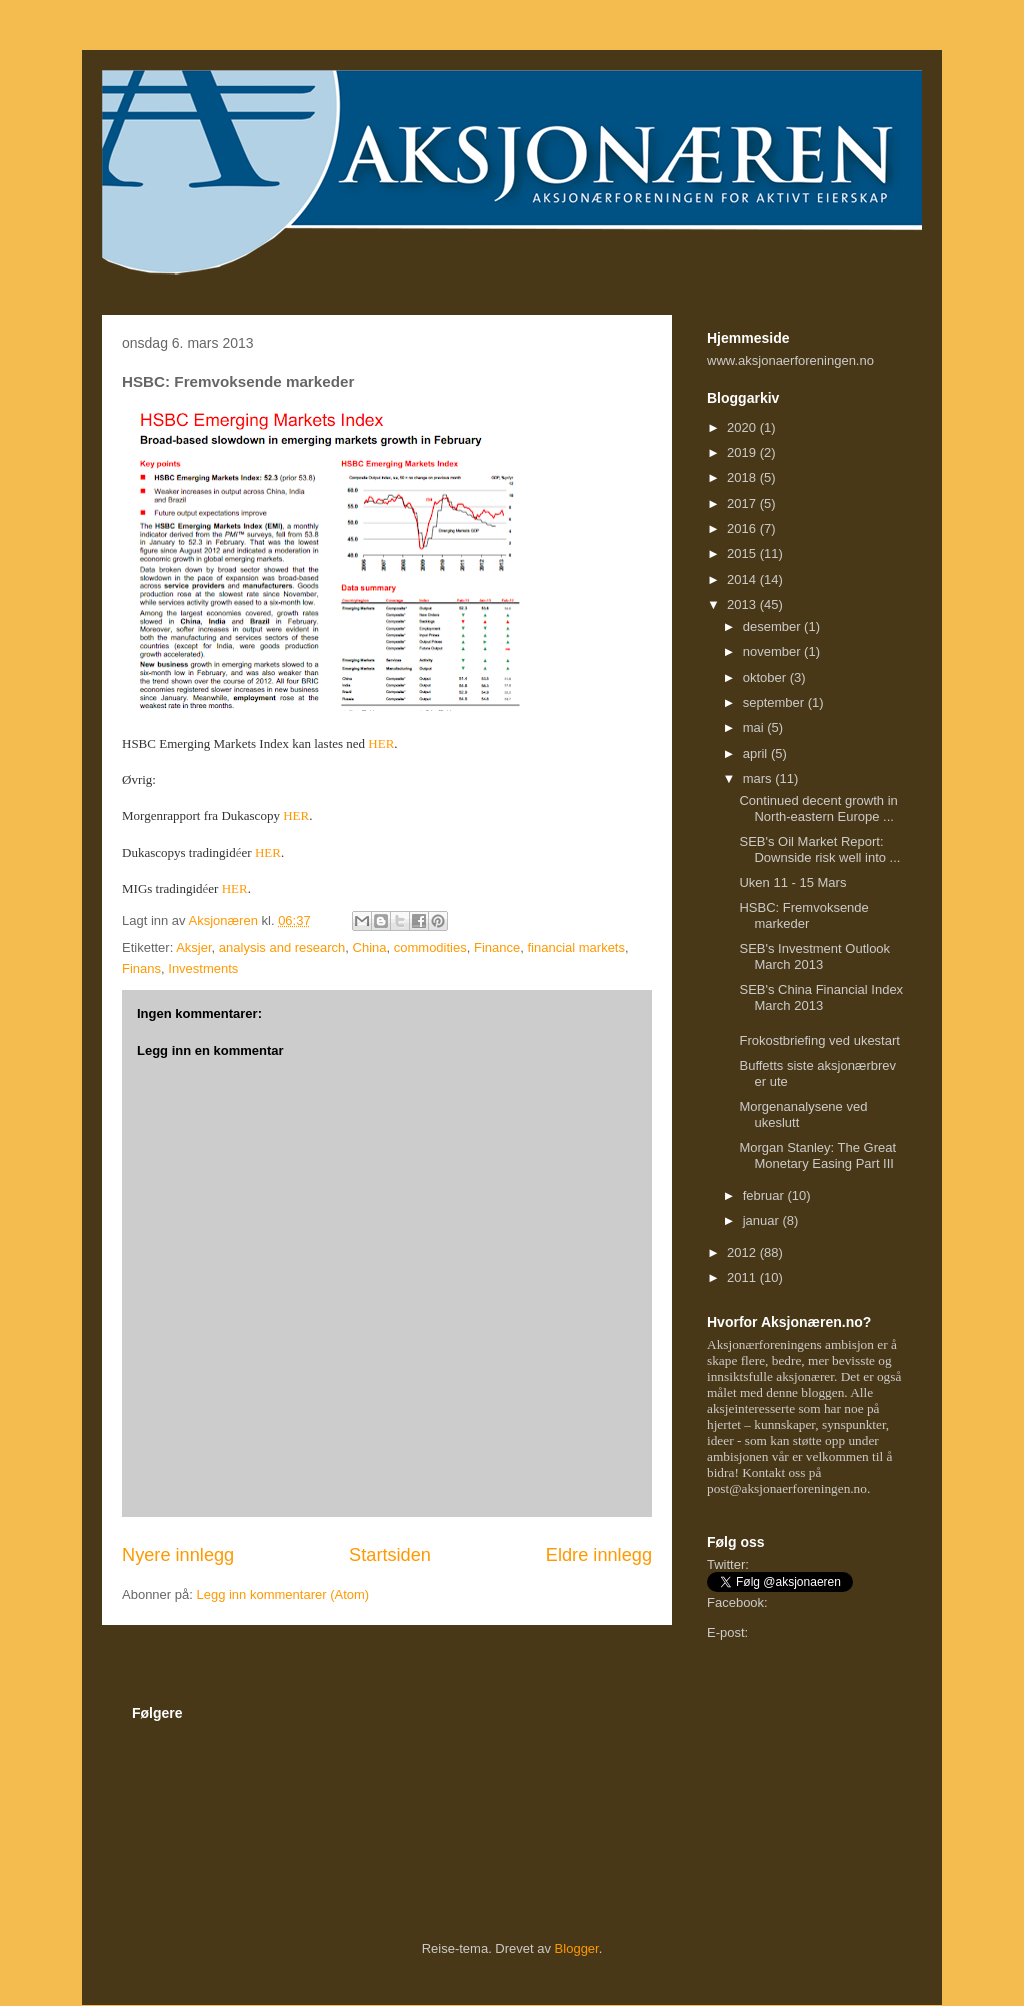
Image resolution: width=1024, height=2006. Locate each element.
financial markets (576, 947)
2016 (743, 528)
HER (381, 743)
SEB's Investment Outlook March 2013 (814, 956)
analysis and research (282, 947)
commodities (430, 947)
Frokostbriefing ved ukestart (819, 1040)
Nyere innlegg (178, 1555)
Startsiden (390, 1555)
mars (759, 778)
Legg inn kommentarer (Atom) (282, 1594)
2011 (743, 1277)
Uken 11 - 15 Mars (792, 882)
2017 (743, 503)
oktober (766, 677)
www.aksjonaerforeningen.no (790, 360)
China (370, 947)
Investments (203, 968)
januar (763, 1220)
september (775, 702)
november (773, 651)
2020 (743, 427)
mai (755, 727)
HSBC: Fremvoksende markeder (803, 915)
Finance (497, 947)
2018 (743, 477)
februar (765, 1195)
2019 (743, 452)
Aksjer (193, 947)
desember (773, 626)
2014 (743, 579)
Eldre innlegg (599, 1555)
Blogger (577, 1948)
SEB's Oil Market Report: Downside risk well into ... (819, 849)
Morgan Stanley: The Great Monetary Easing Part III (817, 1155)
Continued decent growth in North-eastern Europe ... (818, 808)
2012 (743, 1252)
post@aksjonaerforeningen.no (787, 1488)
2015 (743, 553)
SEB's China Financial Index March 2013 (821, 997)
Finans (141, 968)
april (757, 753)
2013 (743, 604)
